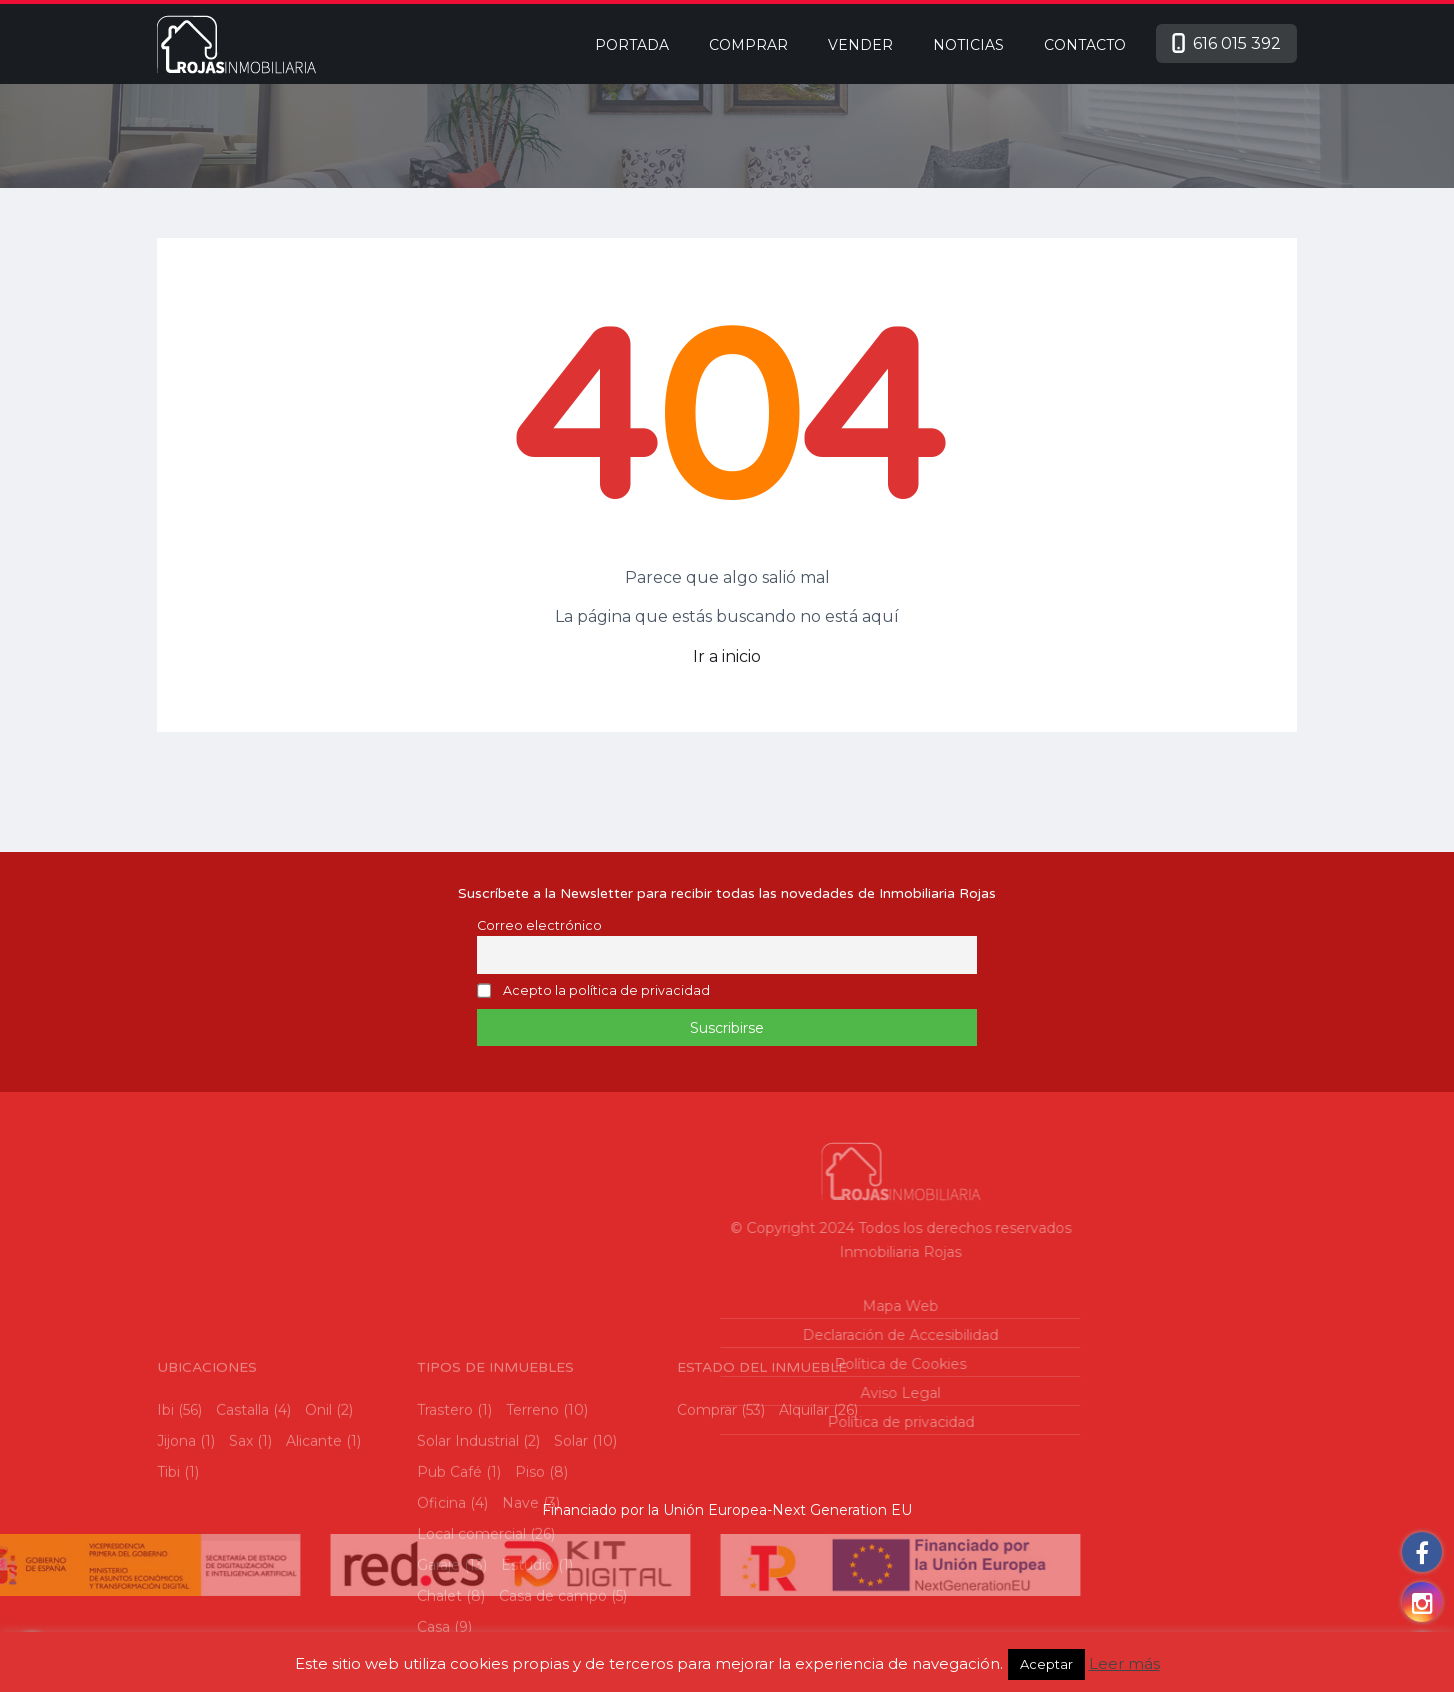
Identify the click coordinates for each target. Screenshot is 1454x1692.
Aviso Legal (764, 1393)
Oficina (441, 1627)
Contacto (1085, 45)
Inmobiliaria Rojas (764, 1252)
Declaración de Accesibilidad (764, 1335)
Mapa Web (764, 1306)
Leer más (1124, 1663)
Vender (860, 45)
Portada (632, 45)
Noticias (968, 45)
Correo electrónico (539, 925)
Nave (520, 1627)
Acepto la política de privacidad (606, 991)
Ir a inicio (727, 656)
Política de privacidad (763, 1422)
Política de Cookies (764, 1364)
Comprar (748, 45)
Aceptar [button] (1046, 1664)
